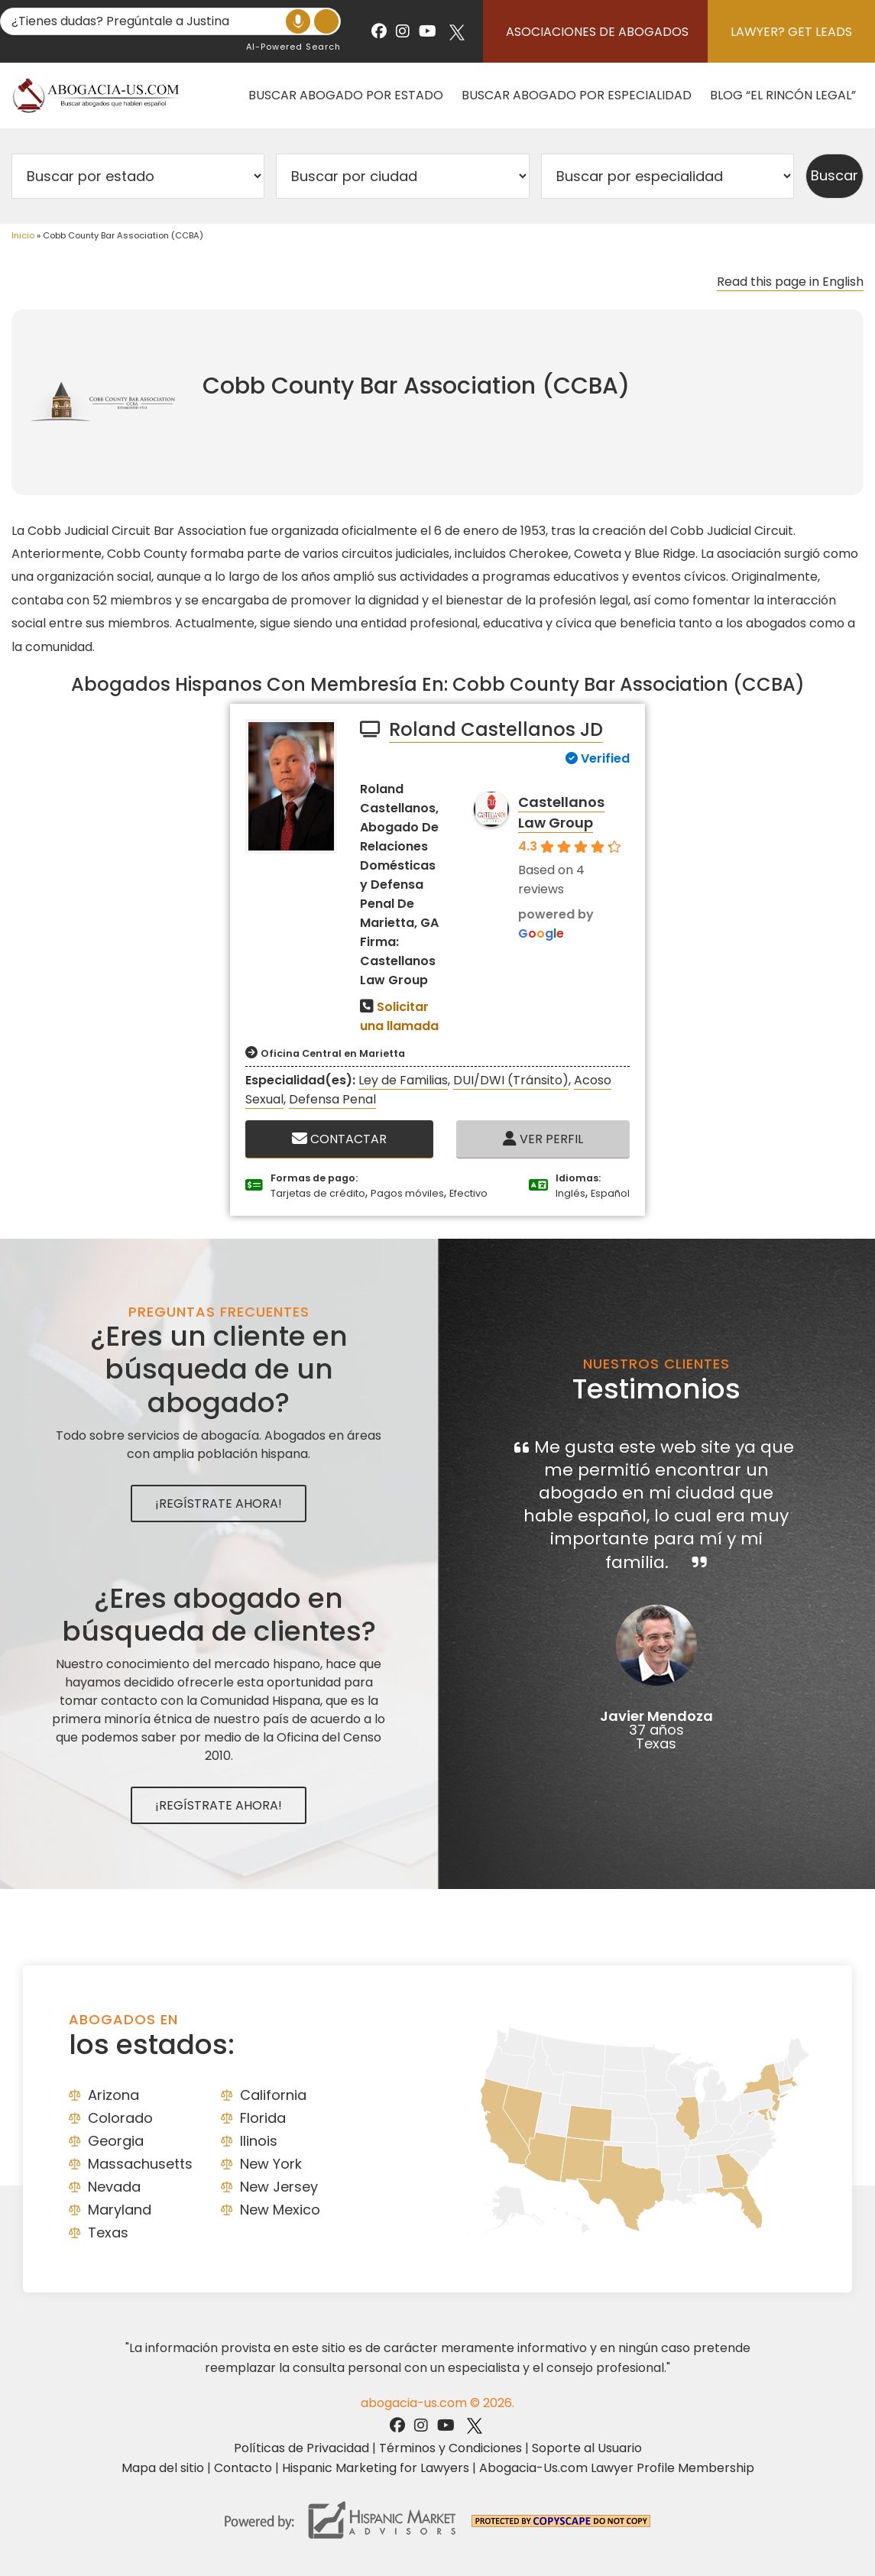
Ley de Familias (403, 1080)
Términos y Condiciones (450, 2448)
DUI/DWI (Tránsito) (511, 1080)
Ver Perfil (543, 1139)
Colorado (120, 2117)
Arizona (113, 2095)
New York (271, 2163)
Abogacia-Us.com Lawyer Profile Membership (616, 2468)
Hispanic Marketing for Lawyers (375, 2468)
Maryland (119, 2209)
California (273, 2095)
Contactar (339, 1139)
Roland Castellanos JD (496, 729)
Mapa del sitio (163, 2468)
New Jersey (279, 2186)
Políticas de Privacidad (301, 2448)
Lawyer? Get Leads (791, 32)
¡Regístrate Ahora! (218, 1503)
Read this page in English (790, 281)
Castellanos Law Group (561, 812)
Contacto (243, 2468)
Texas (108, 2232)
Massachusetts (140, 2163)
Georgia (116, 2140)
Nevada (114, 2186)
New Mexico (280, 2209)
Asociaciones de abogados (597, 32)
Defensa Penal (332, 1099)
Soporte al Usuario (587, 2448)
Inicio (22, 235)
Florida (263, 2117)
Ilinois (258, 2140)
